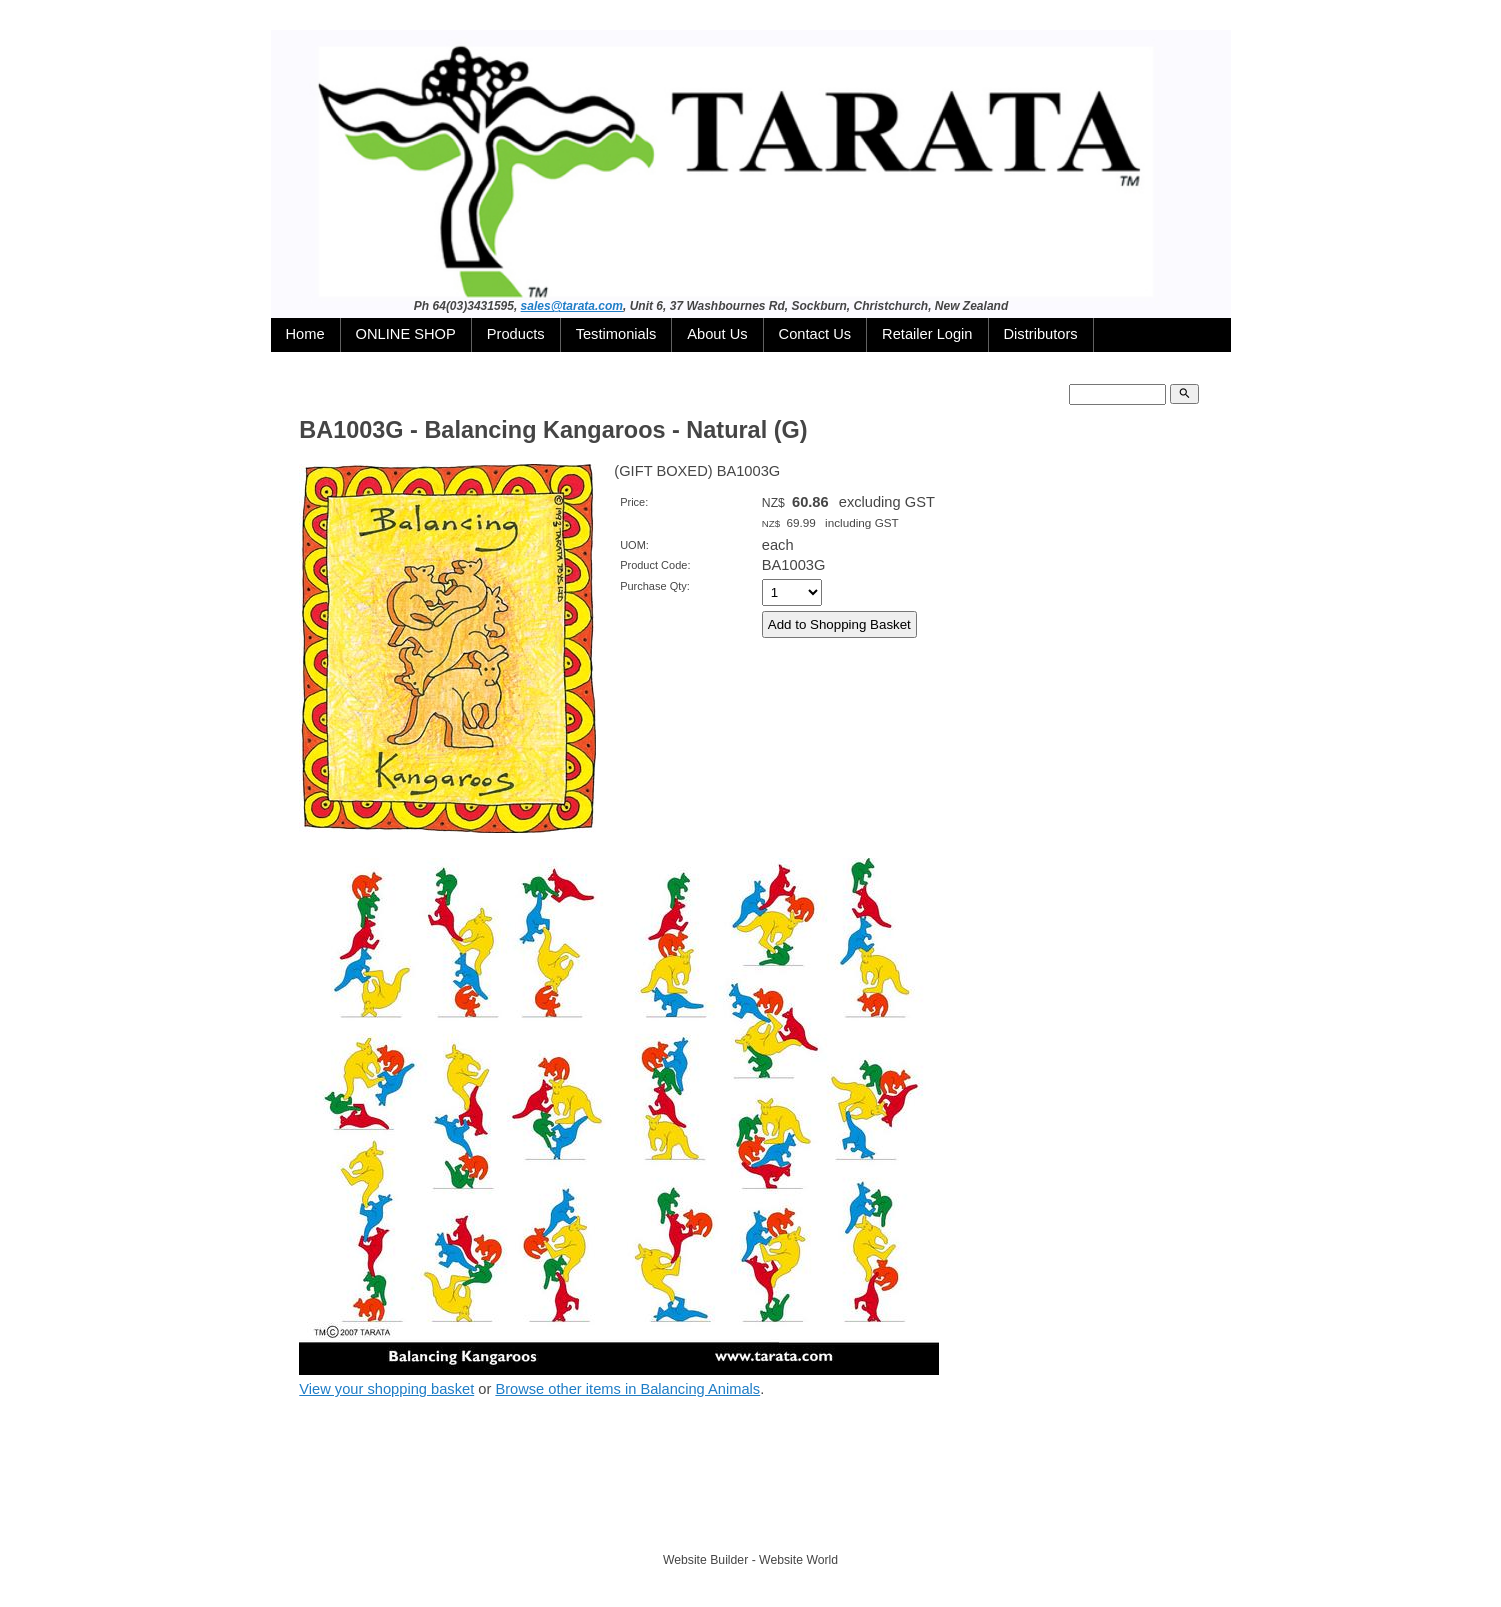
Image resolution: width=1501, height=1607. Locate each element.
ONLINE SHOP (406, 334)
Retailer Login (927, 334)
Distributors (1041, 334)
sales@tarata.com (572, 306)
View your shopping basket (386, 1389)
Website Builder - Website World (750, 1560)
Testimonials (616, 334)
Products (516, 334)
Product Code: (655, 565)
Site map (843, 1523)
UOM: (634, 545)
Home (305, 334)
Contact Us (815, 334)
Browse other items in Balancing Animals (627, 1389)
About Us (717, 334)
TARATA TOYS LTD (755, 1523)
